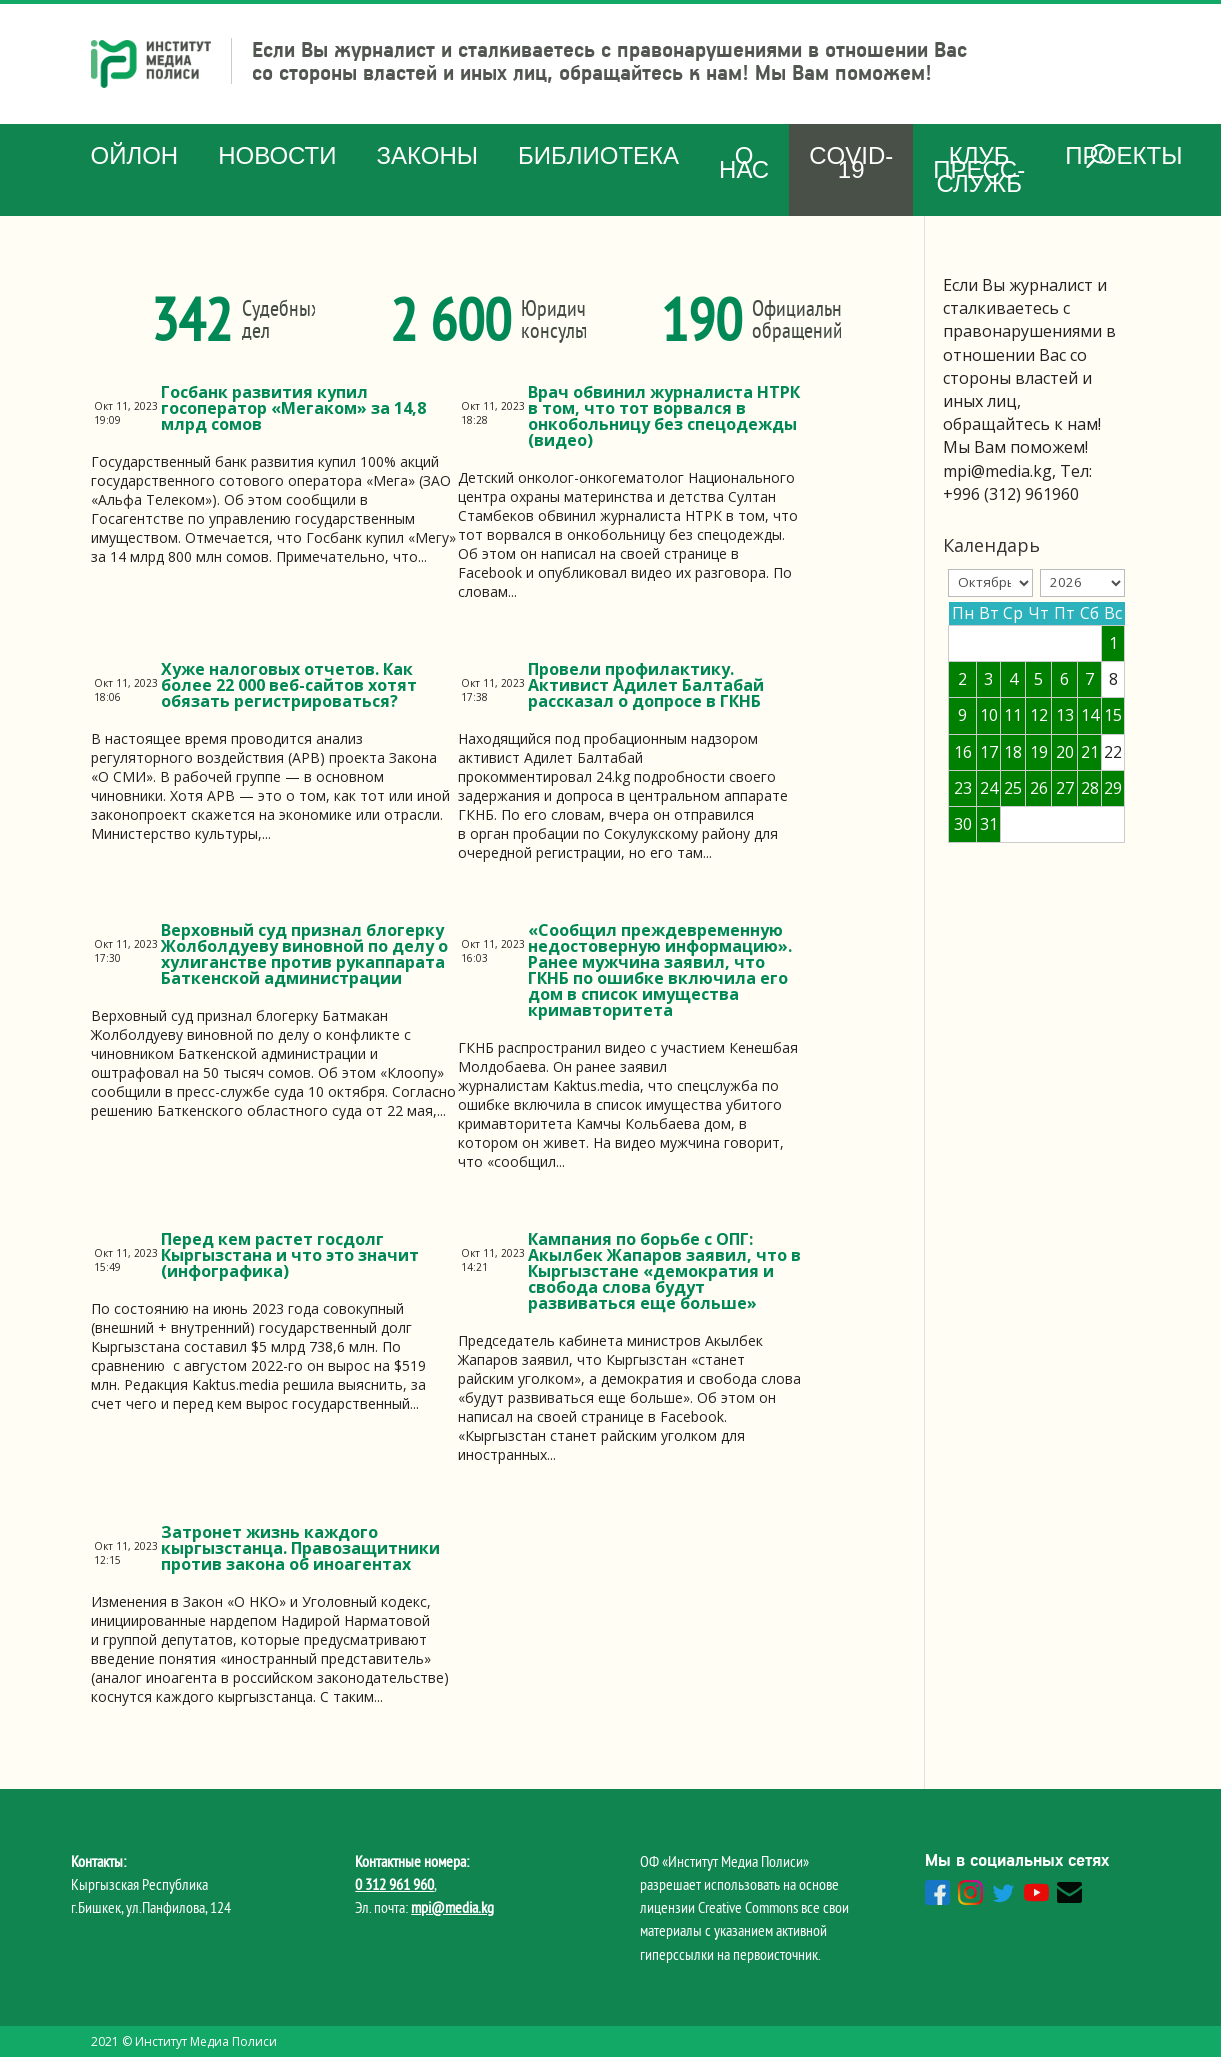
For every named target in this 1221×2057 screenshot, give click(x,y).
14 (1090, 715)
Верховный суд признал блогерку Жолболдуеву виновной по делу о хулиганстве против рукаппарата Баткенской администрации (304, 954)
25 (1013, 788)
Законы (427, 155)
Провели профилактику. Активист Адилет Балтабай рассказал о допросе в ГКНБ (646, 685)
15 (1113, 715)
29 (1113, 788)
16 (963, 752)
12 (1039, 715)
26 (1039, 788)
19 (1039, 752)
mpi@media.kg (452, 1907)
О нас (744, 162)
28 (1090, 788)
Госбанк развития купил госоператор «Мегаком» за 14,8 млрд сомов (293, 408)
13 (1065, 715)
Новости (277, 155)
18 (1013, 752)
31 (989, 824)
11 (1013, 715)
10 (989, 715)
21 (1090, 752)
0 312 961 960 (394, 1884)
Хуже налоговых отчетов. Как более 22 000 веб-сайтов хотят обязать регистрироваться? (289, 685)
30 (963, 824)
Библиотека (598, 155)
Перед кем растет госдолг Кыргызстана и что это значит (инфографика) (290, 1255)
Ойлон (135, 155)
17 (989, 752)
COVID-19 (851, 162)
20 (1065, 752)
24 (989, 788)
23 (963, 788)
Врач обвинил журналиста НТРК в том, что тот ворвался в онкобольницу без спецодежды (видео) (664, 416)
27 (1065, 788)
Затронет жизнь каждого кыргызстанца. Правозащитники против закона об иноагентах (300, 1548)
